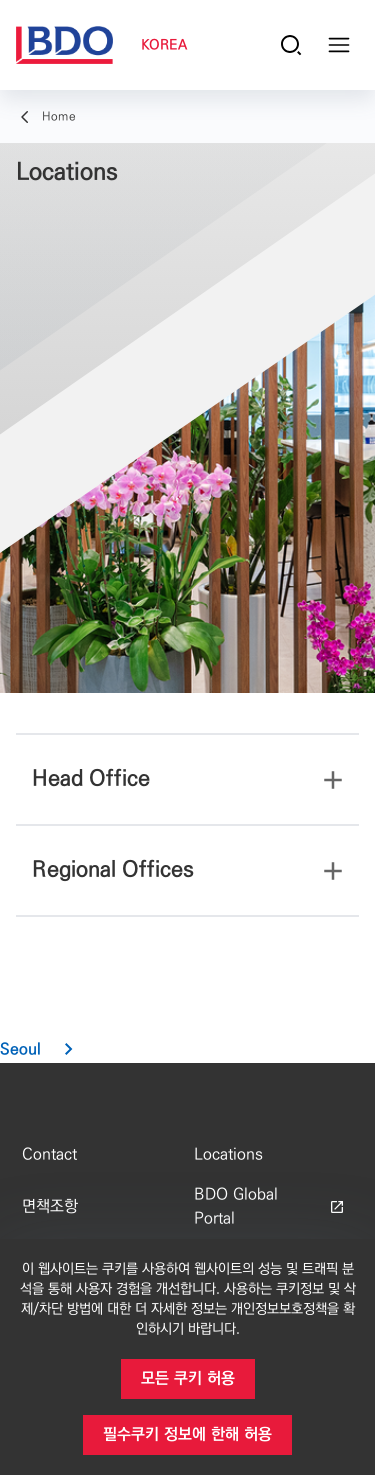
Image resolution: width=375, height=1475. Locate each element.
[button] (44, 1050)
